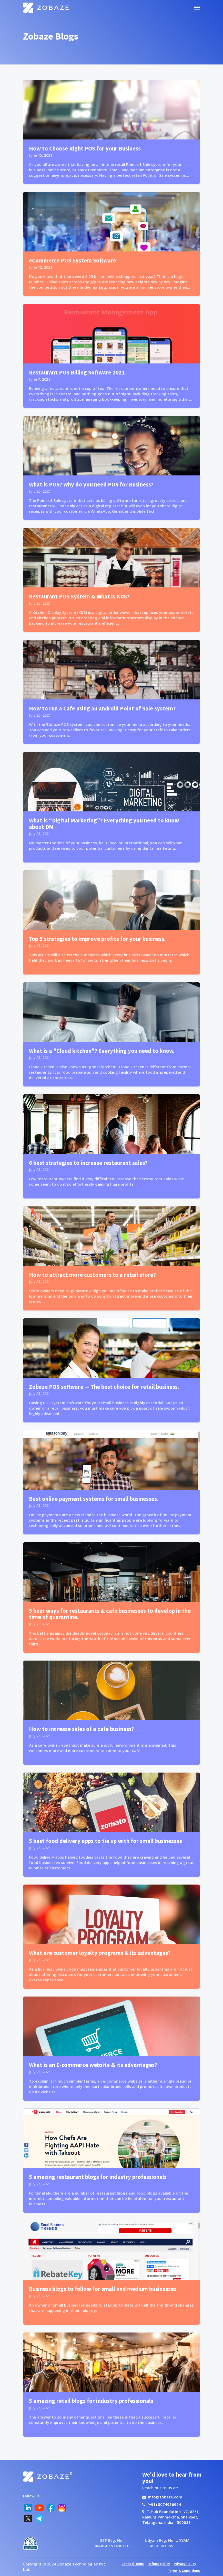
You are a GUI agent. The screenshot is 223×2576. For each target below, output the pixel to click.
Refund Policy (159, 2563)
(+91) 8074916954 (164, 2504)
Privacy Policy (185, 2563)
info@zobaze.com (165, 2496)
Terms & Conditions (184, 2570)
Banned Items (132, 2563)
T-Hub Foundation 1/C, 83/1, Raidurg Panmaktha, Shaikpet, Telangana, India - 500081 (170, 2517)
